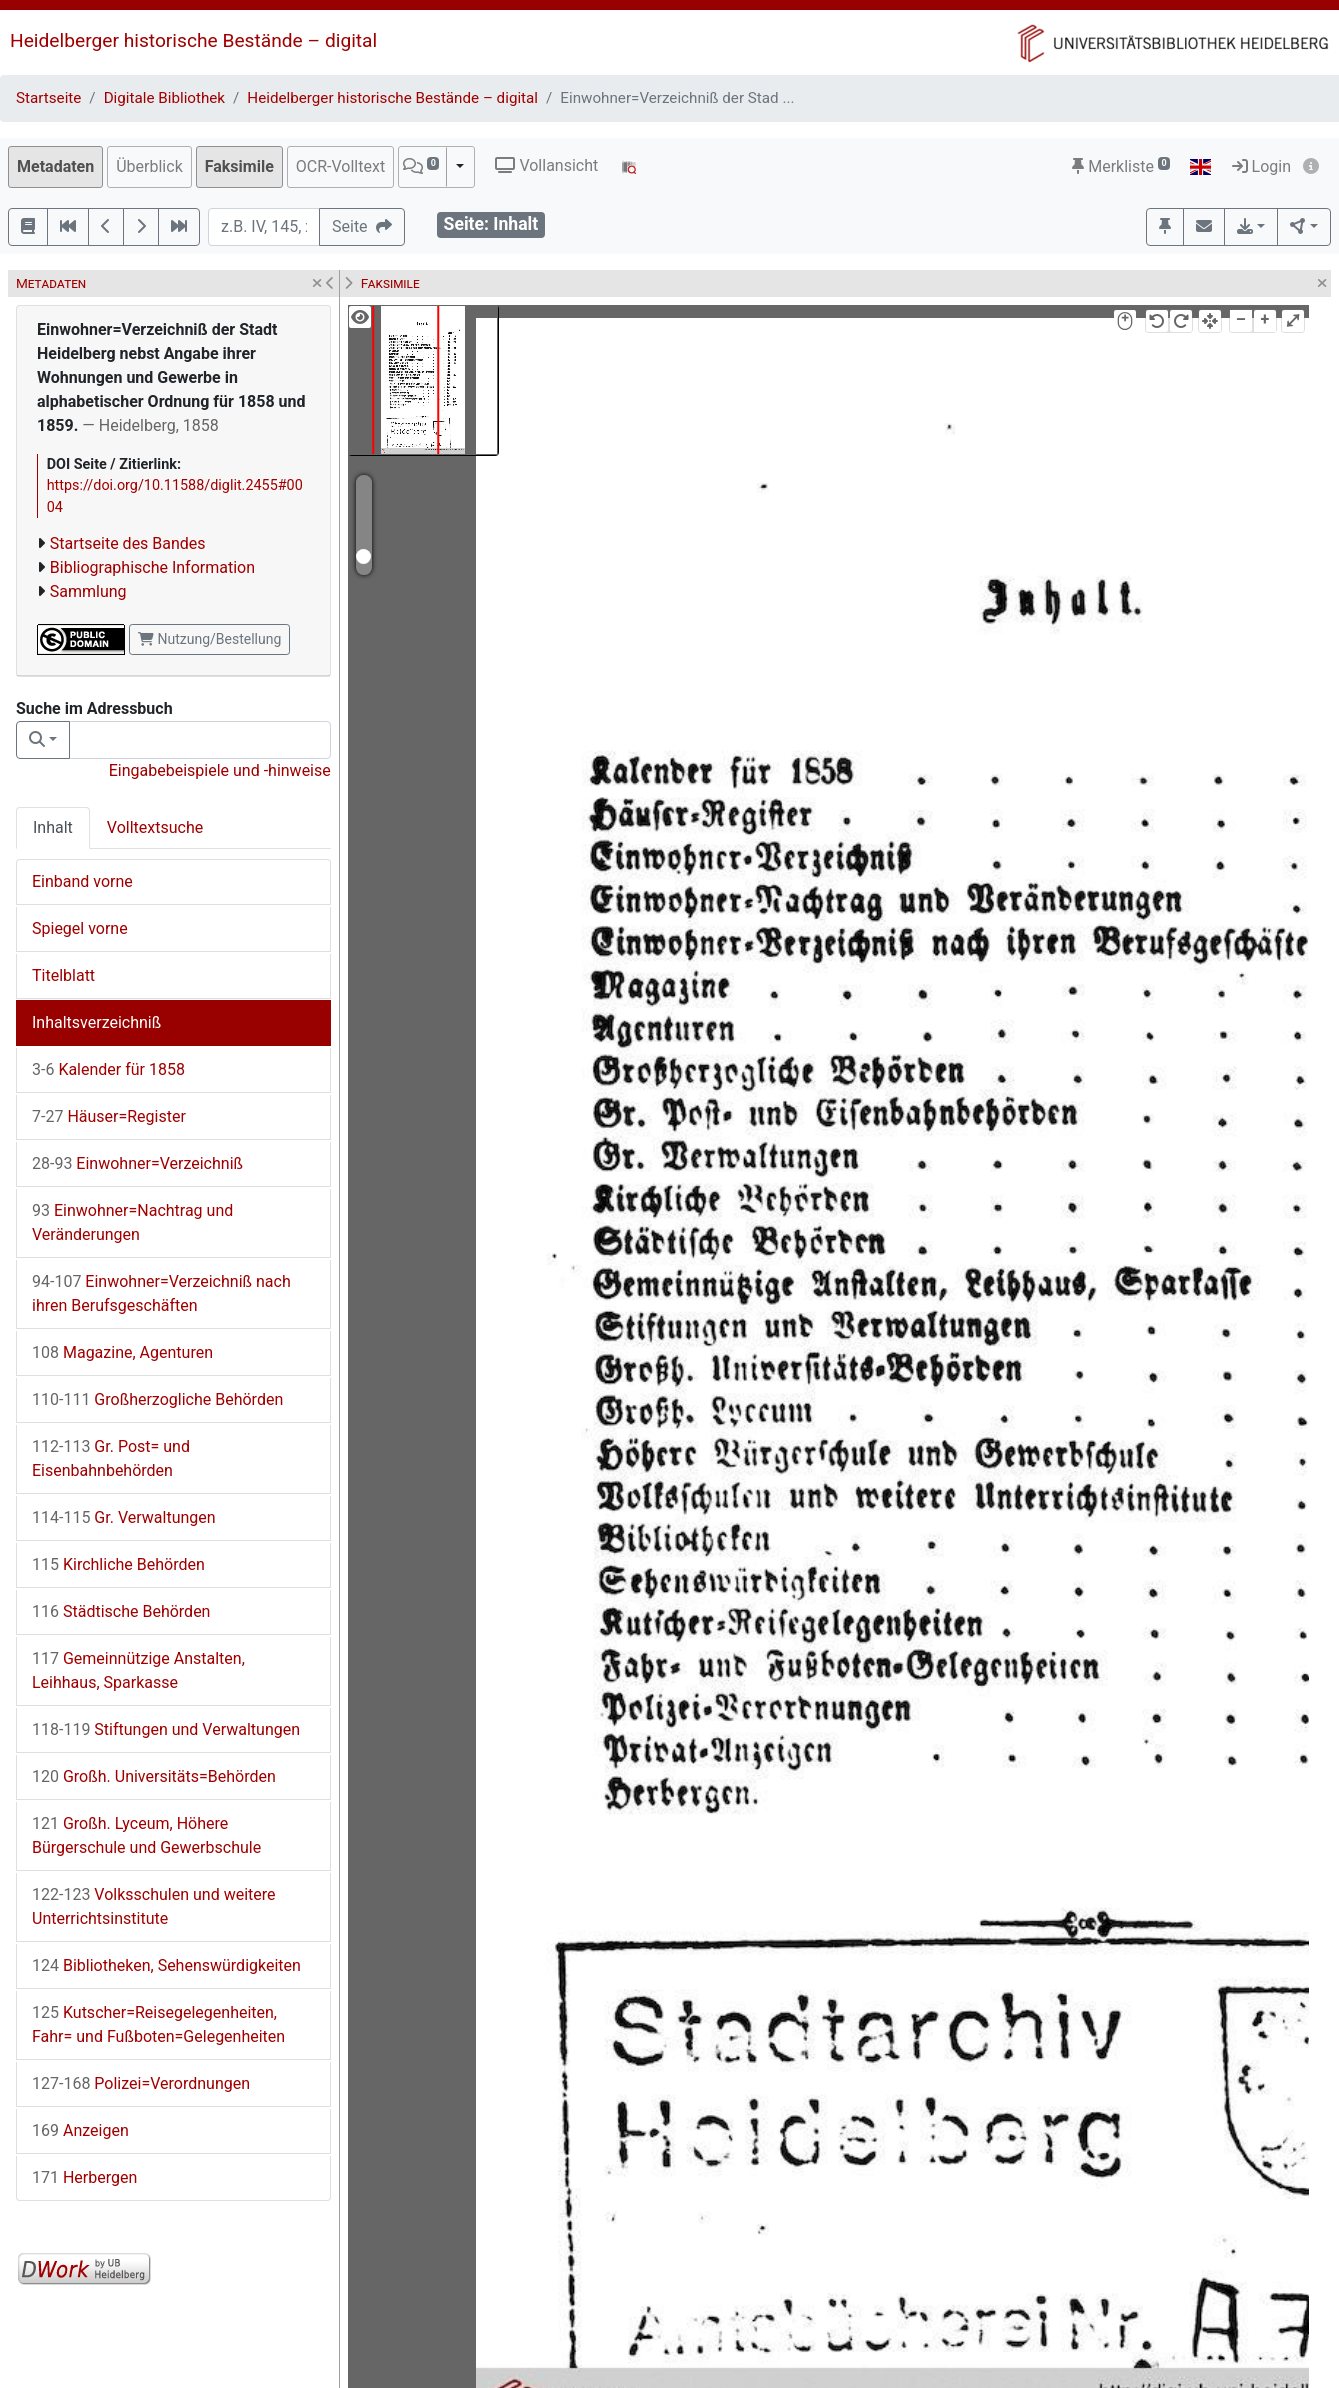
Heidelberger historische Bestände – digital (193, 40)
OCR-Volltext (340, 166)
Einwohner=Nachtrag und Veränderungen (132, 1222)
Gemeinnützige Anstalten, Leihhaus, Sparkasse (138, 1670)
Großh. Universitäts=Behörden (154, 1776)
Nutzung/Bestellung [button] (209, 639)
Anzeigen (80, 2130)
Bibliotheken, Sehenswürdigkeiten (166, 1965)
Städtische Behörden (121, 1611)
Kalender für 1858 (108, 1069)
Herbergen (84, 2177)
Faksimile (239, 166)
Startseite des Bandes (128, 543)
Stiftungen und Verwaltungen (166, 1729)
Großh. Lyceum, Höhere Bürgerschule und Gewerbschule (146, 1835)
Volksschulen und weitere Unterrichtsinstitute (154, 1906)
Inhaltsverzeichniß (96, 1022)
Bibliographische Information (152, 567)
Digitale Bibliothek (164, 98)
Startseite (48, 98)
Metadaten (55, 166)
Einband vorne (82, 881)
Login (1261, 166)
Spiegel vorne (80, 928)
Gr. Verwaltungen (124, 1517)
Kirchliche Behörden (118, 1564)
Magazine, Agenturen (122, 1352)
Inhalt (53, 827)
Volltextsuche (155, 827)
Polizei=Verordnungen (141, 2083)
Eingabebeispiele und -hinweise (220, 770)
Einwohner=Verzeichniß (137, 1163)
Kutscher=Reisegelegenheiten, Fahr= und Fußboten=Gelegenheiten (158, 2024)
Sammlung (88, 591)
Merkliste (1121, 166)
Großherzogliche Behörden (157, 1399)
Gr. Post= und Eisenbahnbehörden (111, 1458)
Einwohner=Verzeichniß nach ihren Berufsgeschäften (161, 1293)
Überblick (149, 166)
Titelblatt (63, 975)
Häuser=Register (109, 1116)
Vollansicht (546, 165)
